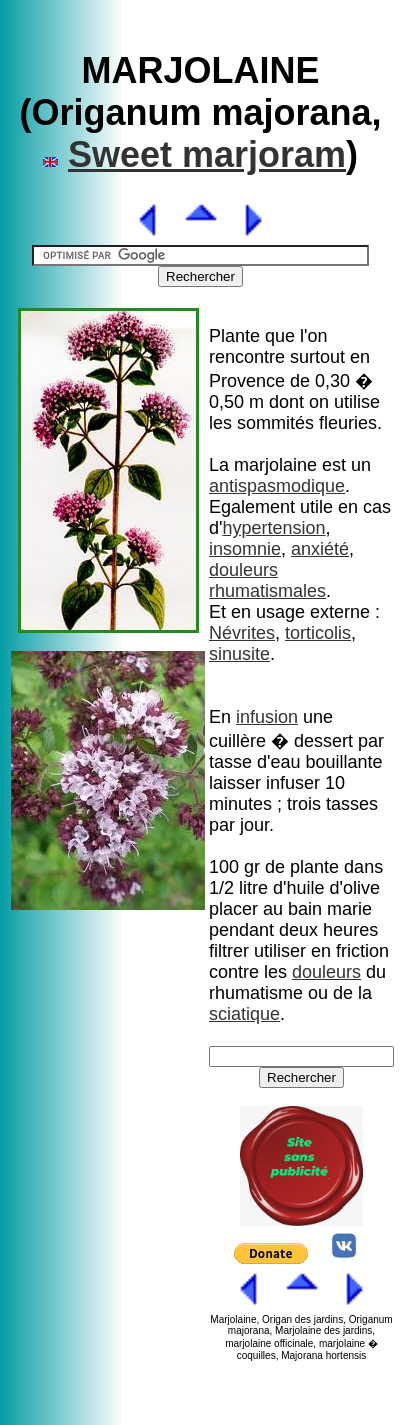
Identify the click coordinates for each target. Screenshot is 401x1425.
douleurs (243, 570)
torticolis (318, 633)
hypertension (273, 528)
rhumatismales (267, 591)
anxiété (320, 549)
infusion (267, 717)
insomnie (245, 549)
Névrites (242, 633)
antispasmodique (277, 486)
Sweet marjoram (207, 154)
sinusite (239, 654)
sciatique (244, 1014)
